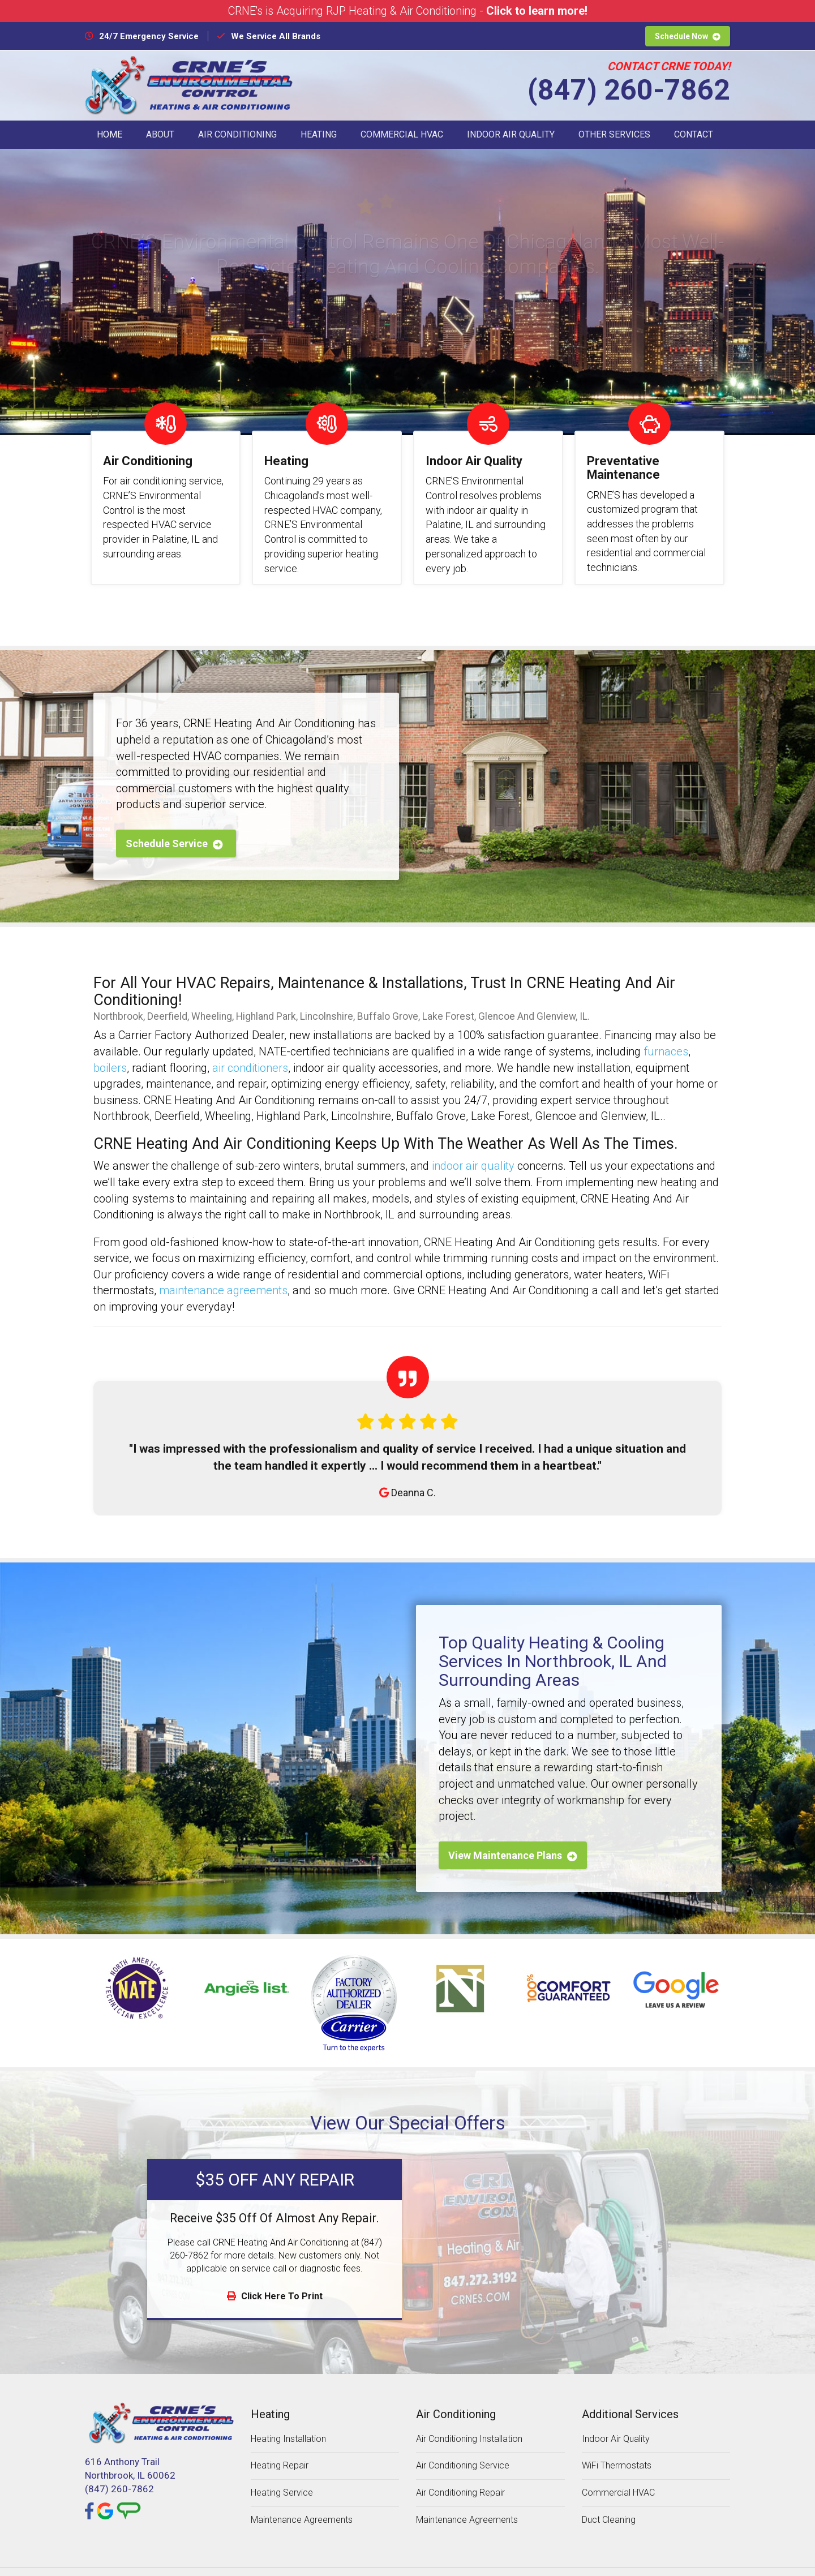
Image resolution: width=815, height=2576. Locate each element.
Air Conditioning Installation (469, 2420)
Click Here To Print (275, 2277)
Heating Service (282, 2474)
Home (109, 134)
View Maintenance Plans (512, 1837)
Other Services (614, 134)
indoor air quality (473, 1147)
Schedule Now (687, 36)
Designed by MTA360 (468, 2562)
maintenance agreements (223, 1272)
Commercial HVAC (402, 134)
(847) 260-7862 (628, 90)
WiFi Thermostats (616, 2447)
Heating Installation (288, 2420)
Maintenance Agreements (302, 2501)
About (160, 134)
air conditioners (250, 1049)
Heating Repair (279, 2447)
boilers (110, 1049)
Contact (693, 134)
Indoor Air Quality (511, 134)
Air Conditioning (237, 134)
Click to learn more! (536, 11)
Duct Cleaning (609, 2501)
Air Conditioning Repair (460, 2474)
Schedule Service (174, 825)
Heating (319, 134)
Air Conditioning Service (462, 2447)
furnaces (666, 1033)
